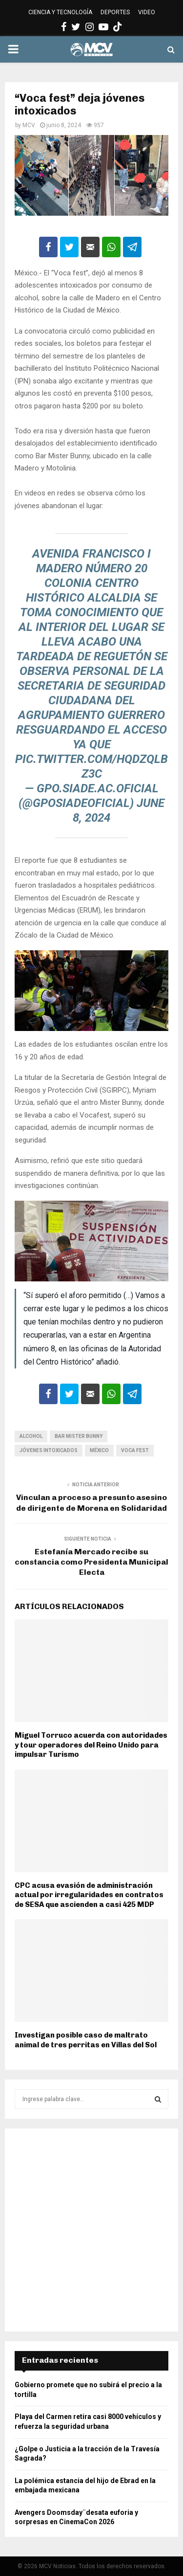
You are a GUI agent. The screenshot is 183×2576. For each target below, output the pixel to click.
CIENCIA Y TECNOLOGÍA (60, 12)
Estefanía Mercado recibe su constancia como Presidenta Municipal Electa (91, 1562)
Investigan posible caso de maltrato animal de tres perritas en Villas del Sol (86, 2040)
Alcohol (31, 1436)
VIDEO (146, 12)
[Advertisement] (91, 2230)
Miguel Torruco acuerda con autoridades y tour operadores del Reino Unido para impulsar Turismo (91, 1745)
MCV (28, 125)
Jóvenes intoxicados (49, 1450)
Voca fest (135, 1450)
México (99, 1450)
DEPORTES (115, 12)
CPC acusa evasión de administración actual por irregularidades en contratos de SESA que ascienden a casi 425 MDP (89, 1895)
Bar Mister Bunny (78, 1436)
